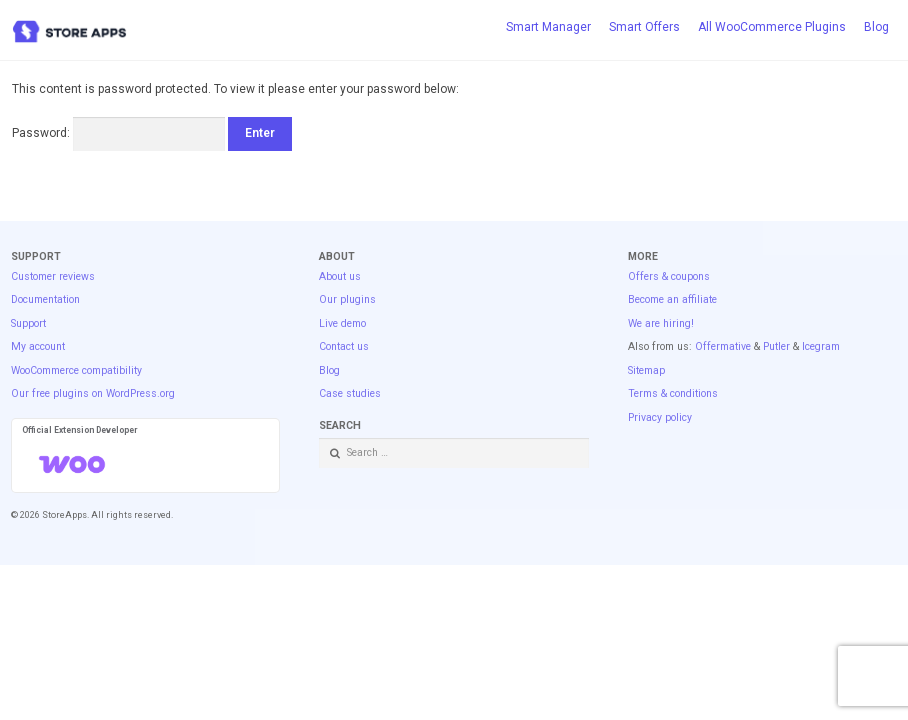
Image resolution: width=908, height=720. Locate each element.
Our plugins (347, 299)
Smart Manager (548, 27)
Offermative (723, 346)
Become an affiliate (672, 299)
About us (340, 276)
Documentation (45, 299)
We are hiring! (661, 323)
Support (28, 323)
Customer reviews (53, 276)
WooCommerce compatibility (76, 370)
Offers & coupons (669, 276)
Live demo (342, 323)
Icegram (821, 346)
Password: (118, 133)
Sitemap (646, 370)
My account (38, 346)
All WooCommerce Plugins (772, 27)
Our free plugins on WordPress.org (93, 393)
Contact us (344, 346)
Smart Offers (644, 27)
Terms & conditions (673, 393)
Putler (776, 346)
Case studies (350, 393)
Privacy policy (660, 417)
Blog (876, 27)
